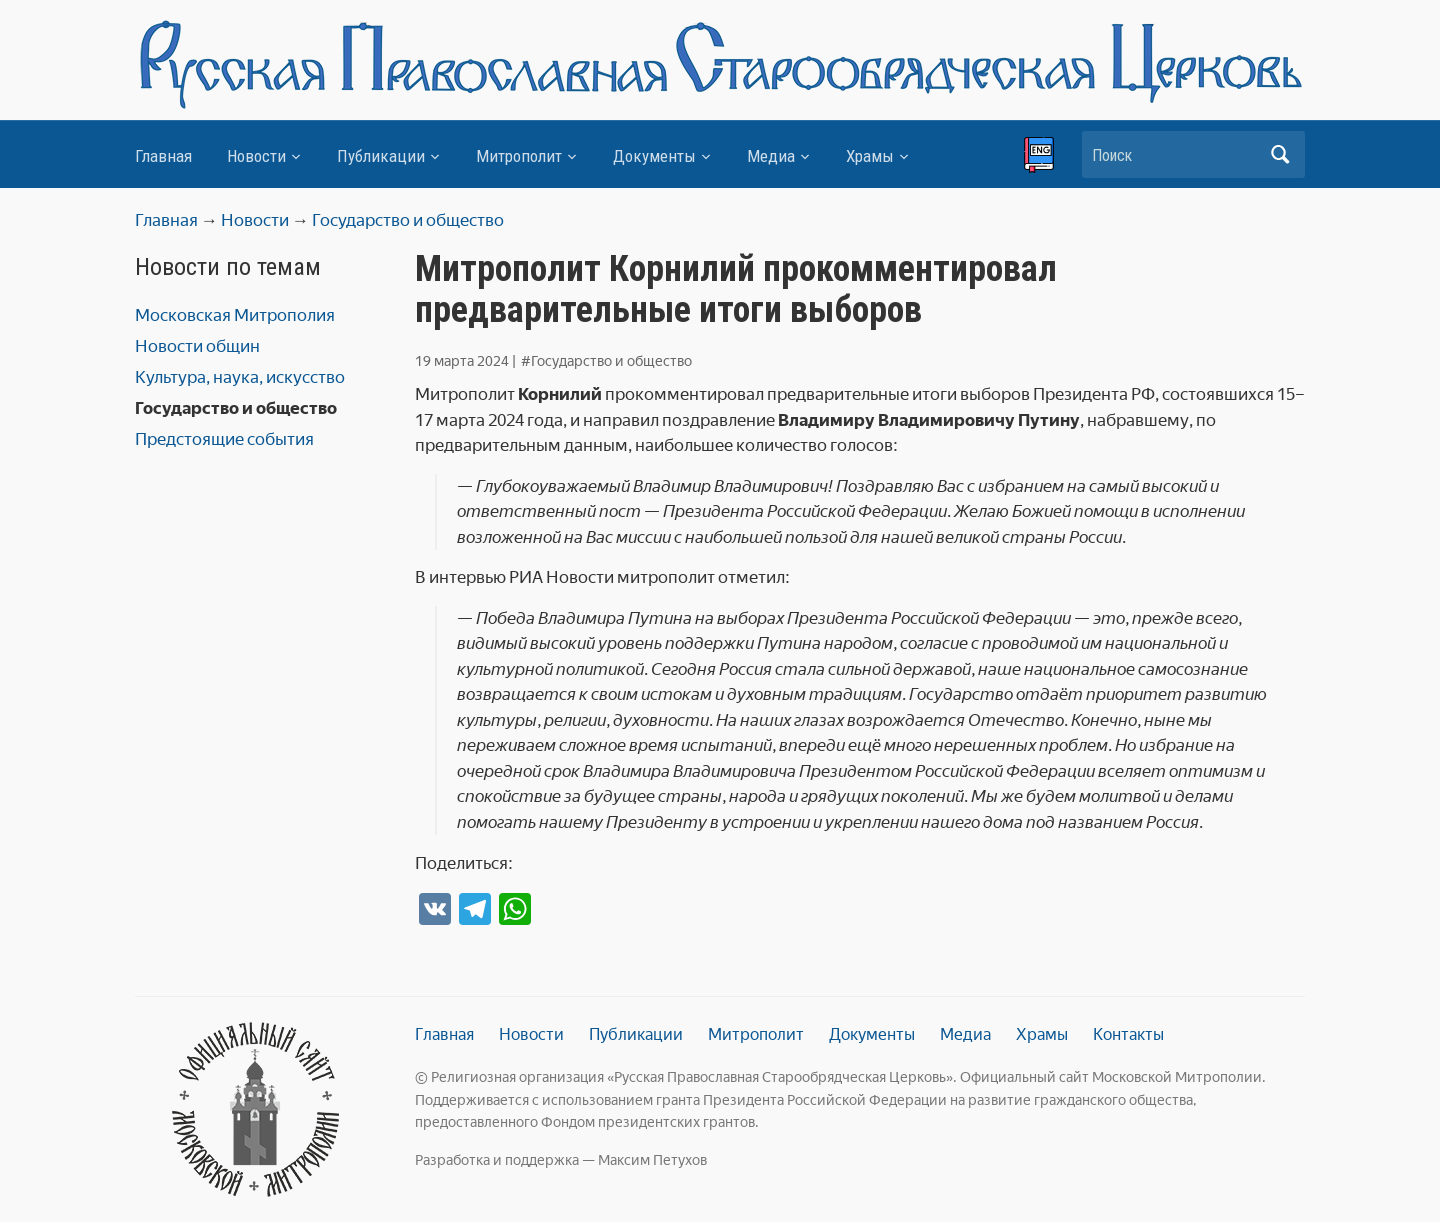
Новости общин (197, 346)
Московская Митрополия (235, 315)
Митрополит (519, 156)
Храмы (870, 156)
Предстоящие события (224, 439)
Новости (256, 156)
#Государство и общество (606, 361)
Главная (163, 156)
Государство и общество (236, 408)
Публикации (381, 156)
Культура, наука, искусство (240, 377)
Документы (654, 156)
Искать (1280, 154)
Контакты (1128, 1034)
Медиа (771, 156)
